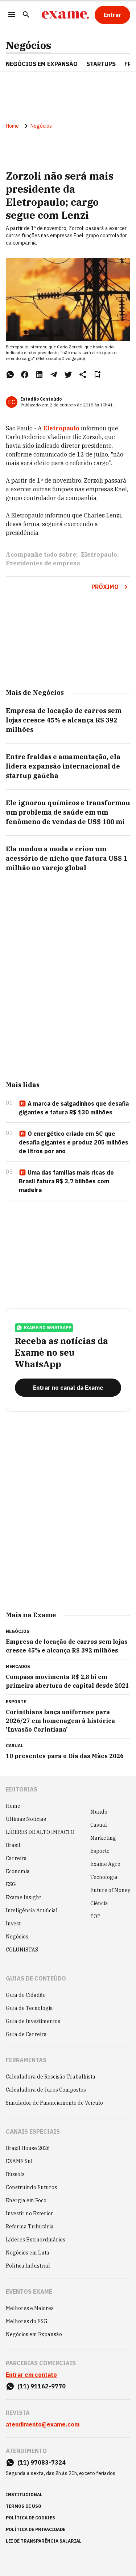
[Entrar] (112, 15)
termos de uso (23, 2506)
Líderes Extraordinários (35, 2239)
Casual (98, 1825)
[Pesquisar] (26, 15)
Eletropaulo (61, 428)
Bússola (15, 2174)
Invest (13, 1923)
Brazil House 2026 (28, 2148)
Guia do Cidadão (26, 1995)
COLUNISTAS (22, 1949)
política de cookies (30, 2517)
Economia (18, 1871)
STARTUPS (101, 63)
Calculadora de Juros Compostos (46, 2089)
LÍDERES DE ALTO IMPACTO (40, 1832)
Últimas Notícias (26, 1819)
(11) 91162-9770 (41, 2386)
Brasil (13, 1845)
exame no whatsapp (43, 1328)
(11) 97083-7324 (41, 2462)
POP (95, 1916)
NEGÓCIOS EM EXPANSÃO (42, 63)
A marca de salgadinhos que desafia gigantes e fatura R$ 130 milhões (74, 1108)
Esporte (100, 1851)
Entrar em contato (31, 2374)
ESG (11, 1884)
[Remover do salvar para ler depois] (97, 374)
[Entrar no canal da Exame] (68, 1388)
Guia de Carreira (26, 2034)
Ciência (99, 1903)
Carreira (16, 1858)
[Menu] (11, 15)
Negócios (28, 45)
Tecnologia (104, 1877)
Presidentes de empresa (43, 563)
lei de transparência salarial (44, 2541)
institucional (24, 2494)
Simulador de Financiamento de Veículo (54, 2103)
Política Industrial (28, 2265)
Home (12, 126)
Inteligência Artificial (32, 1910)
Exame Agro (105, 1864)
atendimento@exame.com (42, 2424)
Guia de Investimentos (33, 2021)
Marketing (103, 1838)
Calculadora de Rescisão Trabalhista (50, 2076)
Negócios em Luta (27, 2252)
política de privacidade (35, 2529)
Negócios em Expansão (34, 2334)
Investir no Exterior (29, 2213)
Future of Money (110, 1890)
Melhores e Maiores (30, 2308)
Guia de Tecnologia (29, 2008)
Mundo (98, 1812)
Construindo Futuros (31, 2187)
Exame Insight (23, 1897)
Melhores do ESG (27, 2321)
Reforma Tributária (30, 2226)
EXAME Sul (19, 2161)
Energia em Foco (26, 2200)
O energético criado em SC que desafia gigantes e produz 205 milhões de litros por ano (73, 1142)
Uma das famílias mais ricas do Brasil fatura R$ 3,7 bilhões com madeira (66, 1181)
